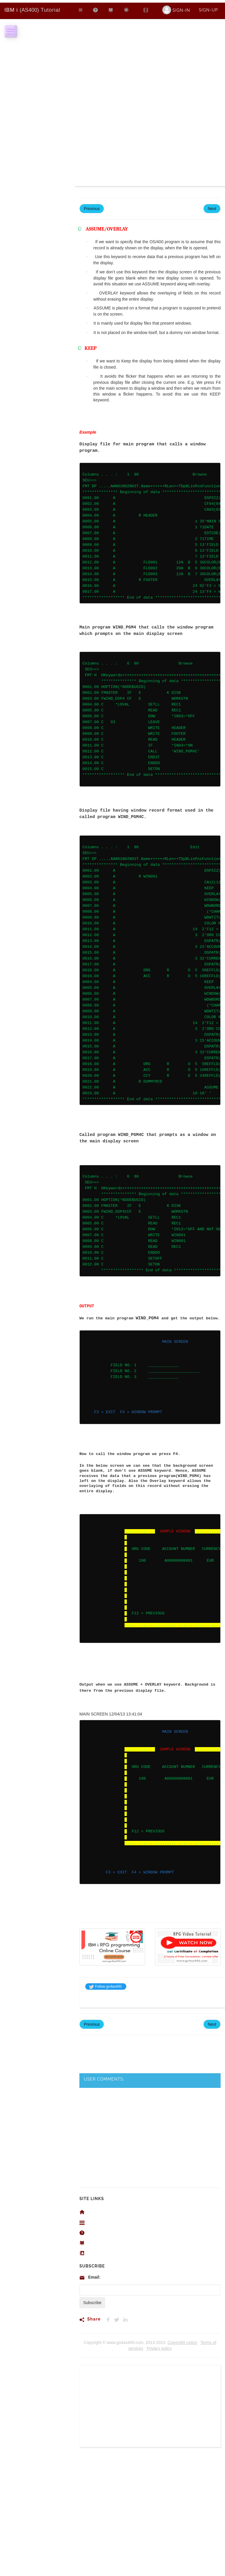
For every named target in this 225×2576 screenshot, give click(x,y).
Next (212, 208)
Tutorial (32, 10)
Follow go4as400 (105, 1986)
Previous (92, 208)
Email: (94, 2277)
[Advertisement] (150, 63)
